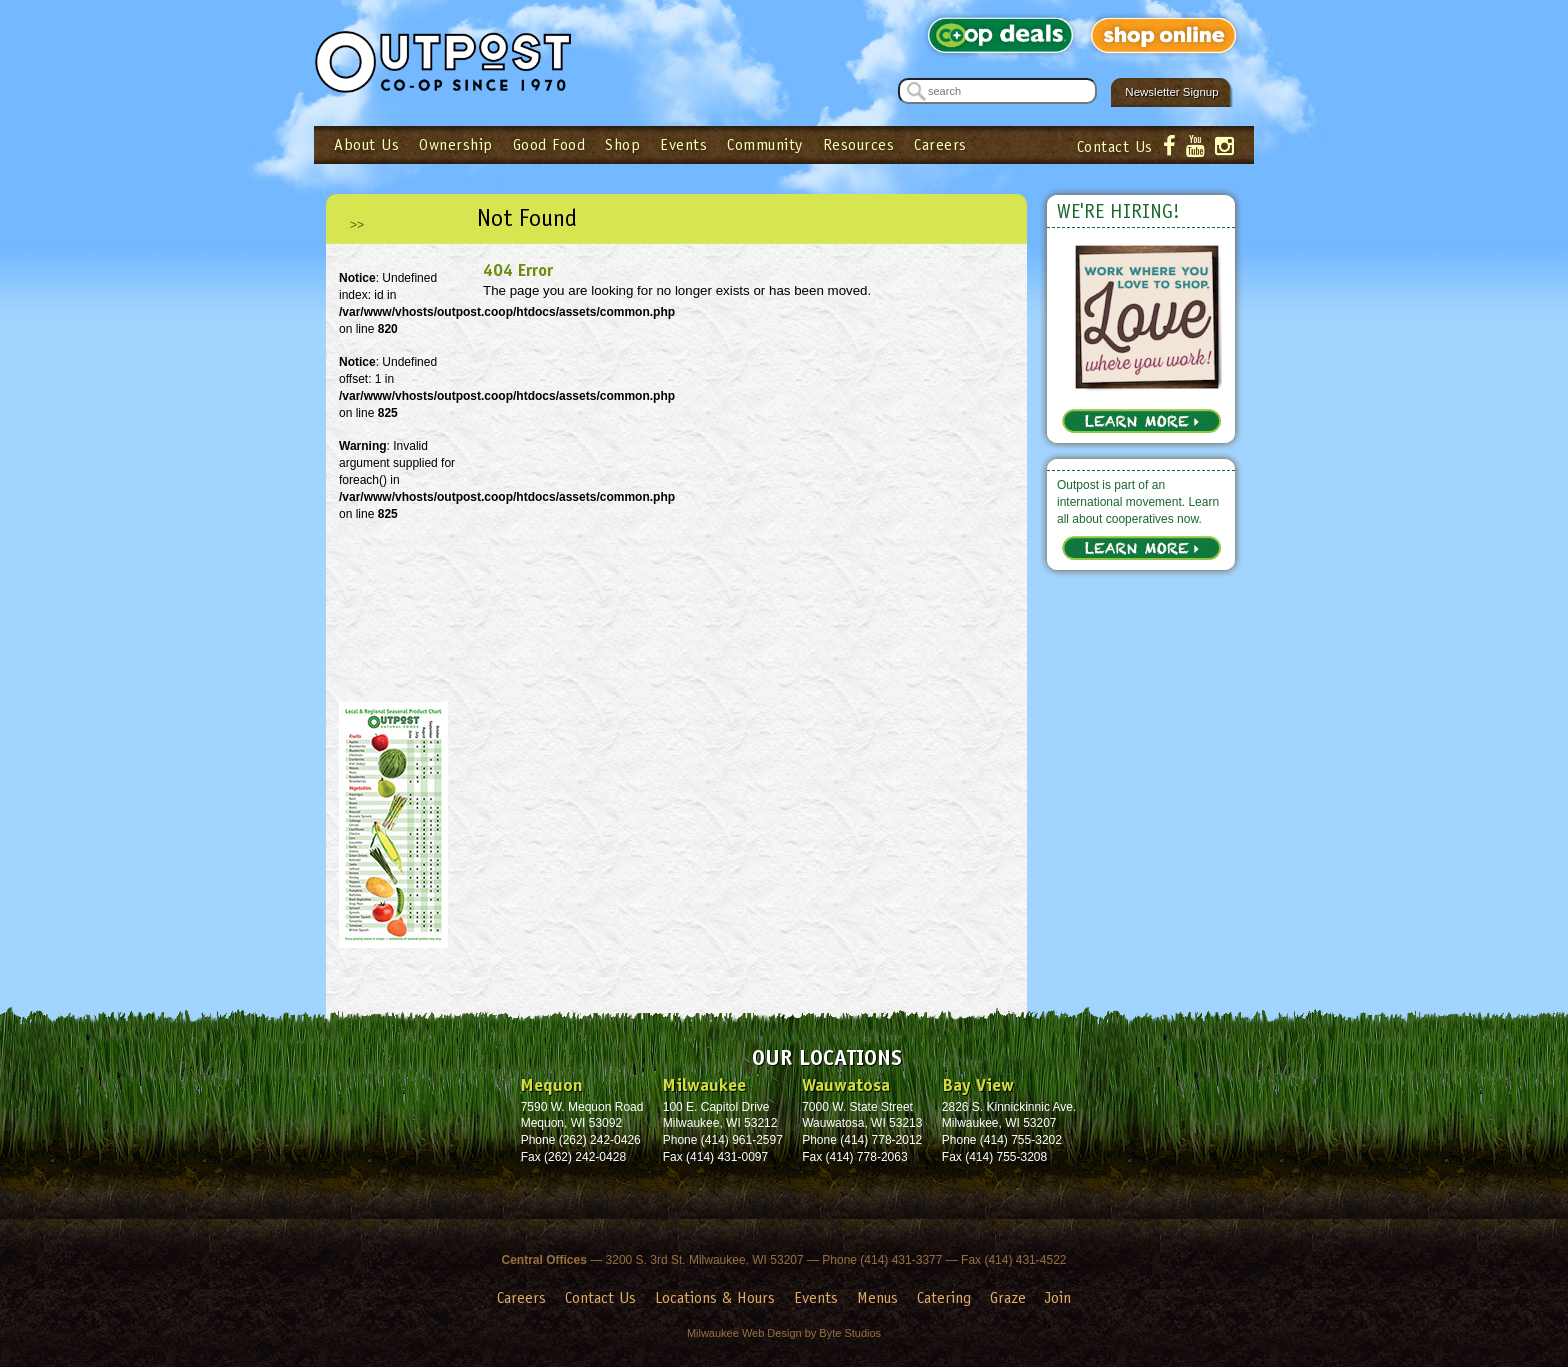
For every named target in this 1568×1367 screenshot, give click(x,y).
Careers (940, 144)
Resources (859, 144)
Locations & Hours (715, 1297)
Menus (877, 1297)
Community (765, 144)
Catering (944, 1297)
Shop (622, 144)
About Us (366, 144)
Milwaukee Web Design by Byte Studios (784, 1333)
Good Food (549, 144)
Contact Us (1115, 146)
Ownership (456, 144)
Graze (1008, 1297)
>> (357, 225)
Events (683, 144)
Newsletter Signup (1171, 92)
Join (1058, 1297)
